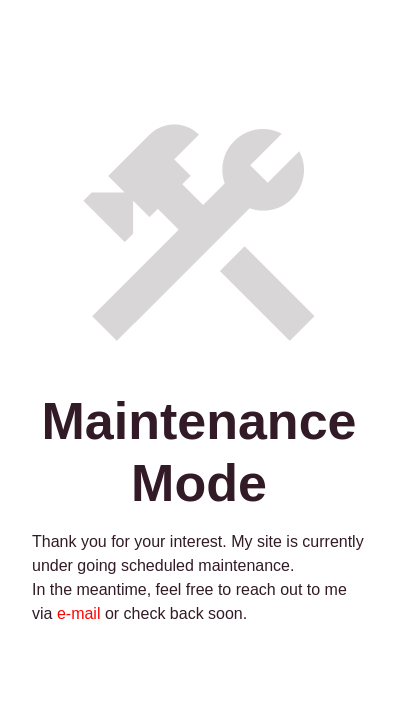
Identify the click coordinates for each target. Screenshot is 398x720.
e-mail (76, 613)
